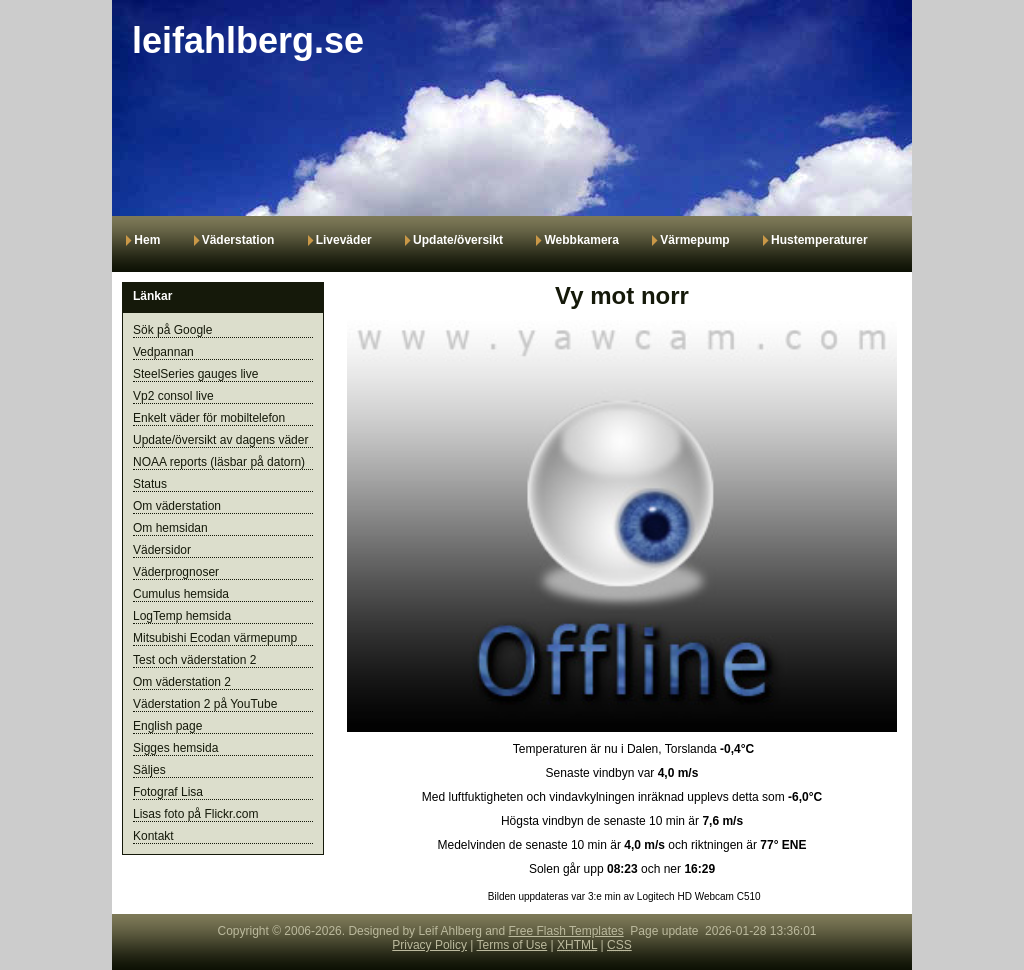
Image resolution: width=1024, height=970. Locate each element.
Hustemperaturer (819, 240)
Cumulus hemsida (181, 594)
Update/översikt (459, 240)
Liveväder (344, 240)
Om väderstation (177, 506)
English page (167, 726)
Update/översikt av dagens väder (220, 440)
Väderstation (238, 240)
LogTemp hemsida (182, 616)
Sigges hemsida (175, 748)
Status (150, 484)
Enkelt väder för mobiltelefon (209, 418)
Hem (147, 240)
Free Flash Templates (566, 931)
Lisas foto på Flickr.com (195, 814)
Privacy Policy (429, 945)
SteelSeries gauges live (195, 374)
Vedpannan (163, 352)
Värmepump (694, 240)
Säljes (149, 770)
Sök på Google (172, 330)
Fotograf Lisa (168, 792)
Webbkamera (581, 240)
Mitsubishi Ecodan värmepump (215, 638)
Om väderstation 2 (182, 682)
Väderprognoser (176, 572)
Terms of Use (512, 945)
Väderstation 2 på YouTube (205, 704)
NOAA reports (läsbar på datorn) (219, 462)
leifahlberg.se (248, 40)
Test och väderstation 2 (194, 660)
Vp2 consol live (173, 396)
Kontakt (153, 836)
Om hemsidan (170, 528)
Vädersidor (162, 550)
